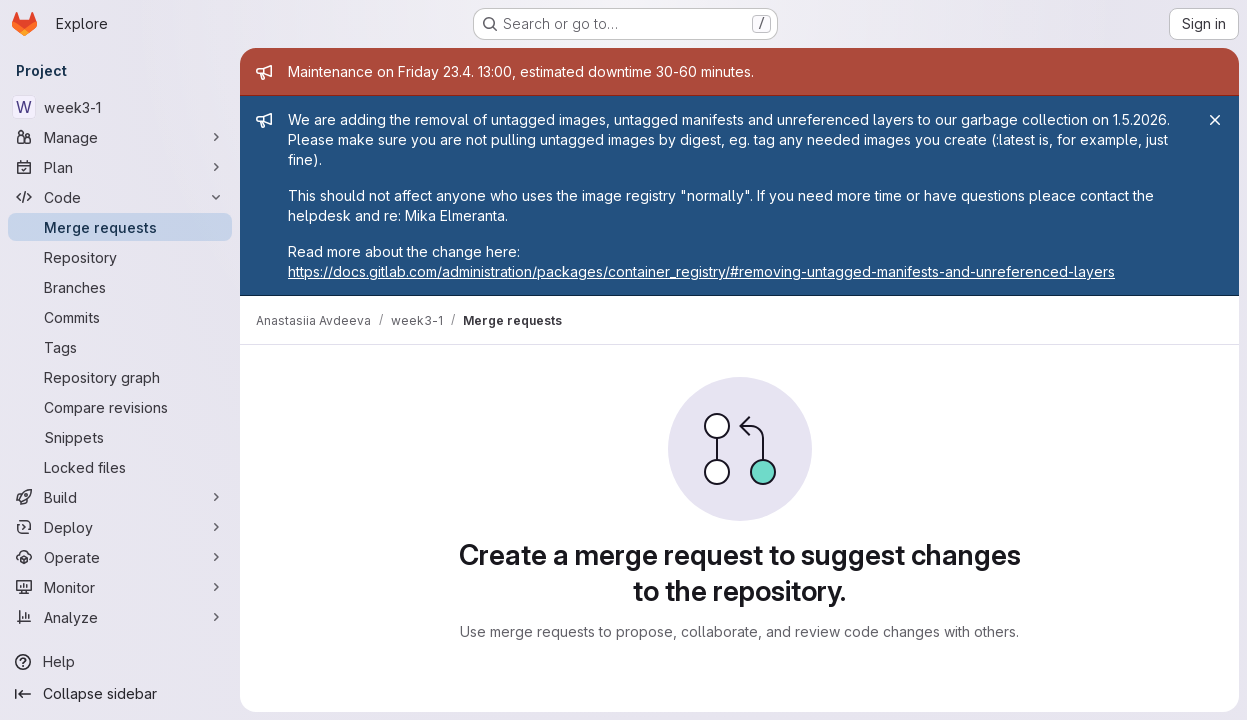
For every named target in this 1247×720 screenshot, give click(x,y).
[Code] (120, 197)
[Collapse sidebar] (120, 694)
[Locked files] (120, 467)
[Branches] (120, 287)
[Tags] (120, 347)
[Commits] (120, 317)
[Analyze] (120, 617)
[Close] (1215, 120)
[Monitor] (120, 587)
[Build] (120, 497)
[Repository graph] (120, 377)
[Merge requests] (120, 227)
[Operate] (120, 557)
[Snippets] (120, 437)
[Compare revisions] (120, 407)
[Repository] (120, 257)
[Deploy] (120, 527)
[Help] (120, 662)
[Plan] (120, 167)
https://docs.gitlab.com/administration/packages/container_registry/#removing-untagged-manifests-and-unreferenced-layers (701, 271)
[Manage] (120, 137)
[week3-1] (120, 107)
